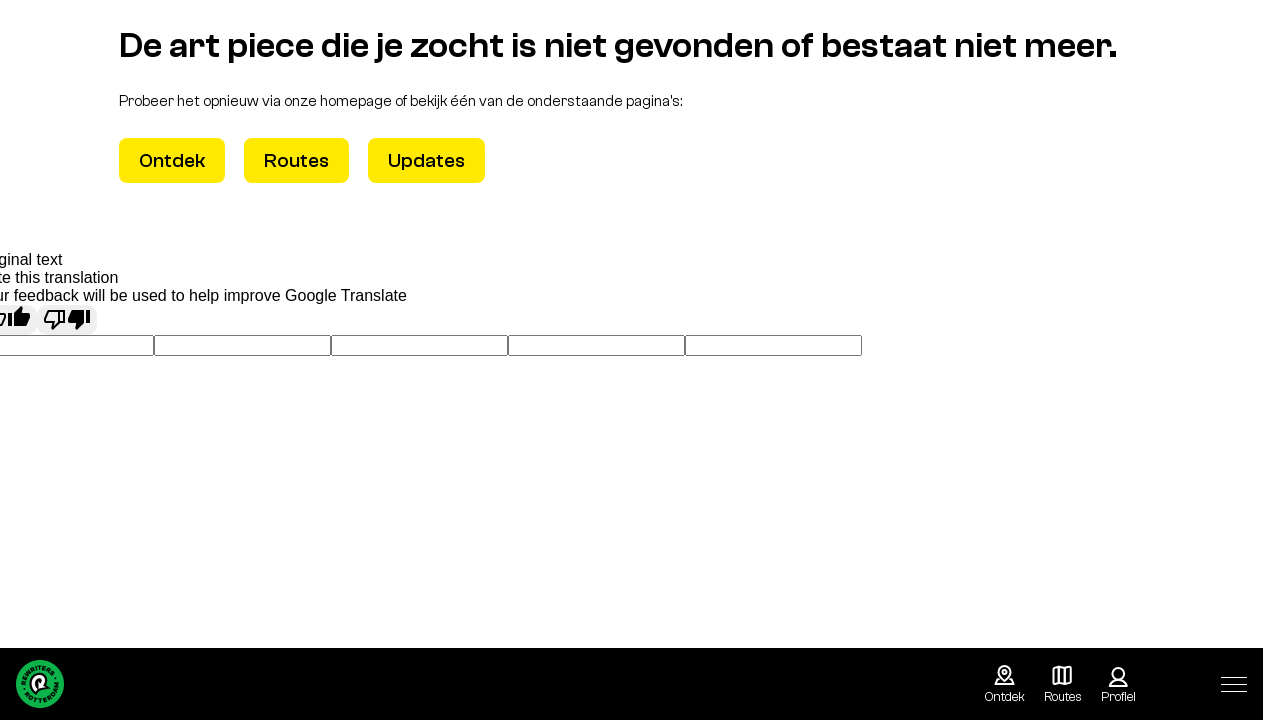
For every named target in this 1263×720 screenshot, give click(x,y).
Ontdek (172, 160)
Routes (296, 160)
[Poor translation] (67, 320)
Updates (426, 160)
